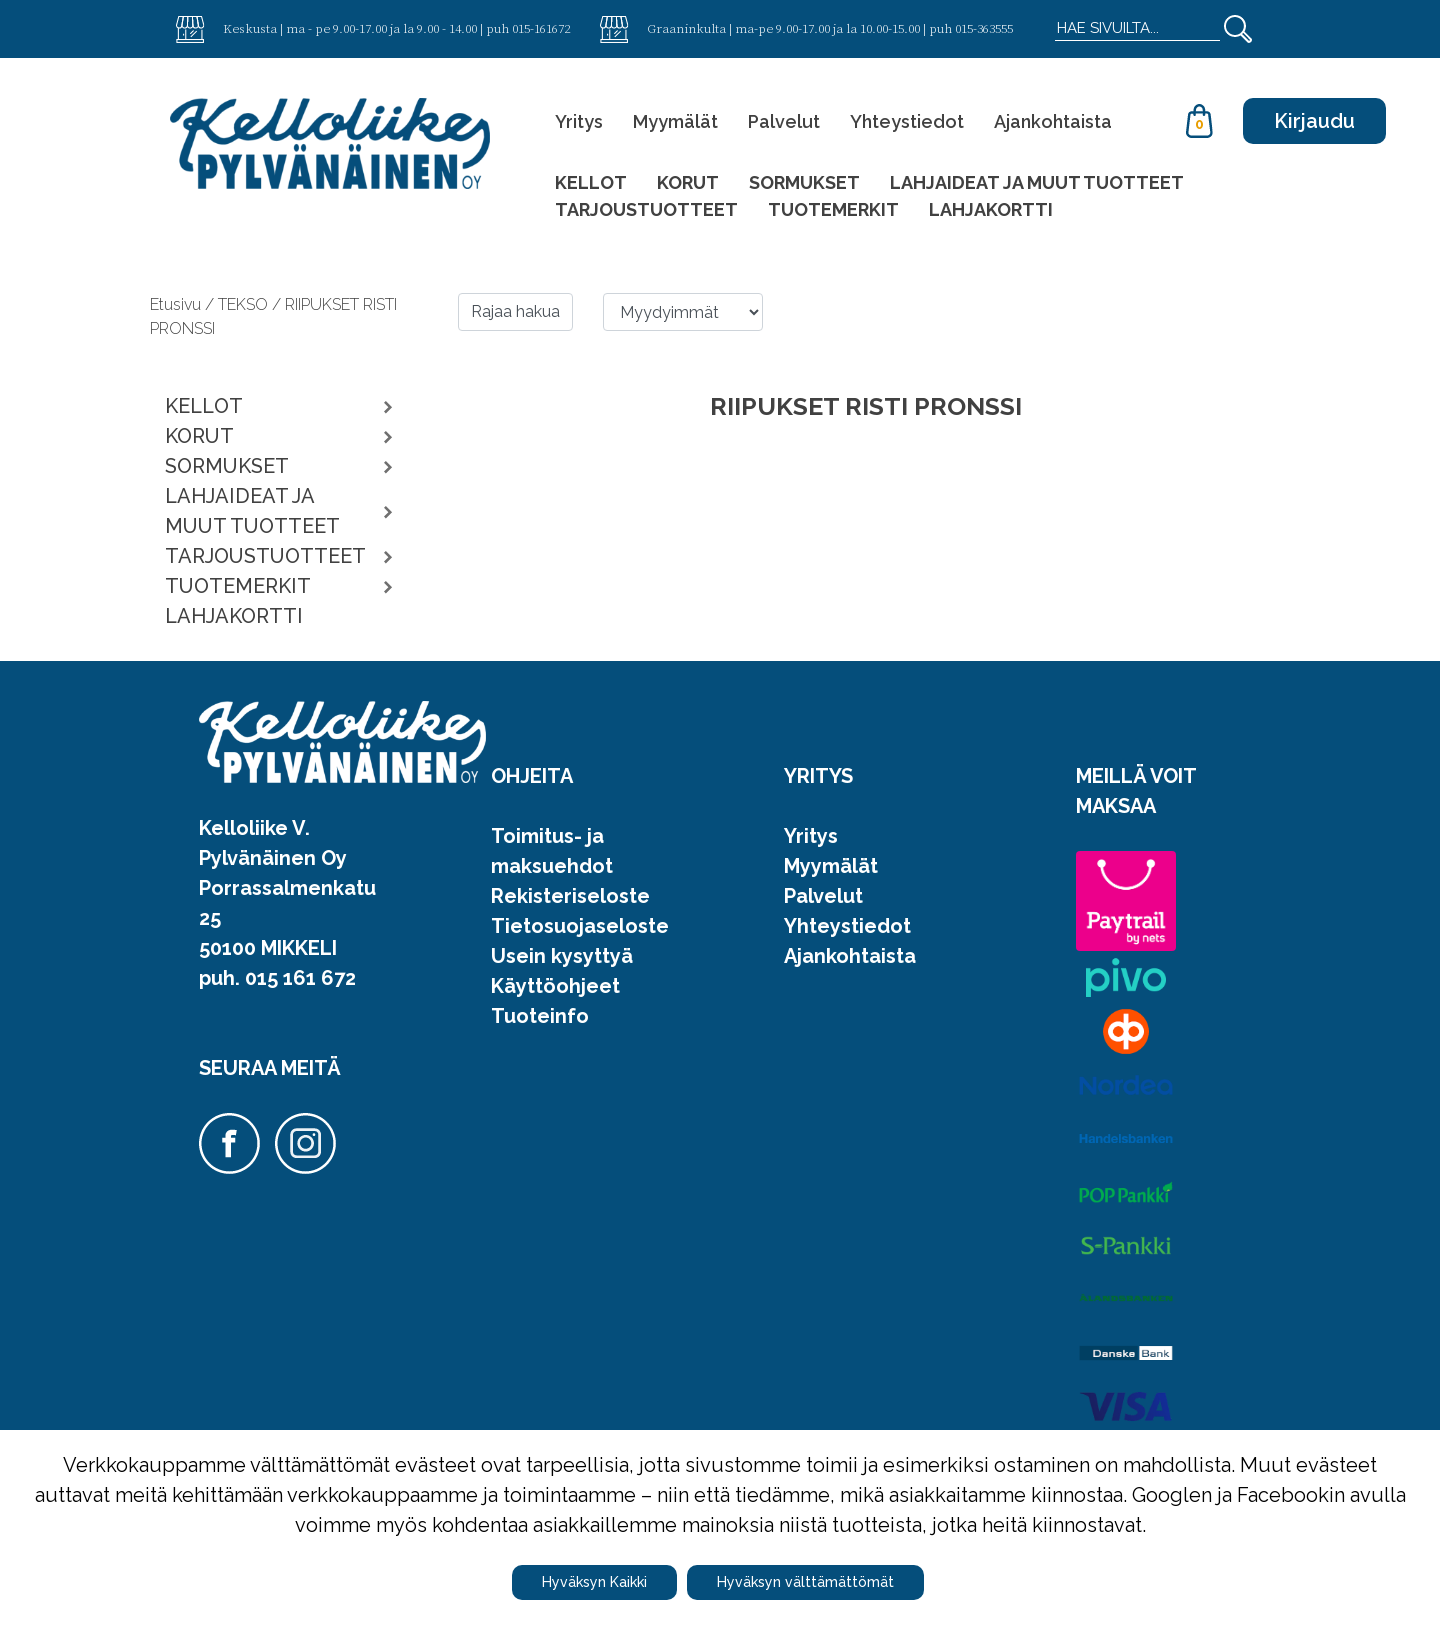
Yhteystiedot (907, 121)
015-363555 (984, 28)
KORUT (688, 182)
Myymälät (675, 121)
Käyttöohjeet (555, 986)
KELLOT (591, 182)
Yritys (579, 121)
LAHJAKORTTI (991, 209)
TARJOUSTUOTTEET (646, 209)
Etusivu (177, 304)
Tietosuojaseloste (580, 926)
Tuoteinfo (540, 1016)
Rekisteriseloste (570, 896)
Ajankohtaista (1053, 121)
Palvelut (784, 121)
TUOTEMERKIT (833, 209)
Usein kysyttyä (562, 956)
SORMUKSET (804, 182)
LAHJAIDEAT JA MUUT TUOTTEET (1037, 182)
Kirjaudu (1314, 121)
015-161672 (541, 28)
